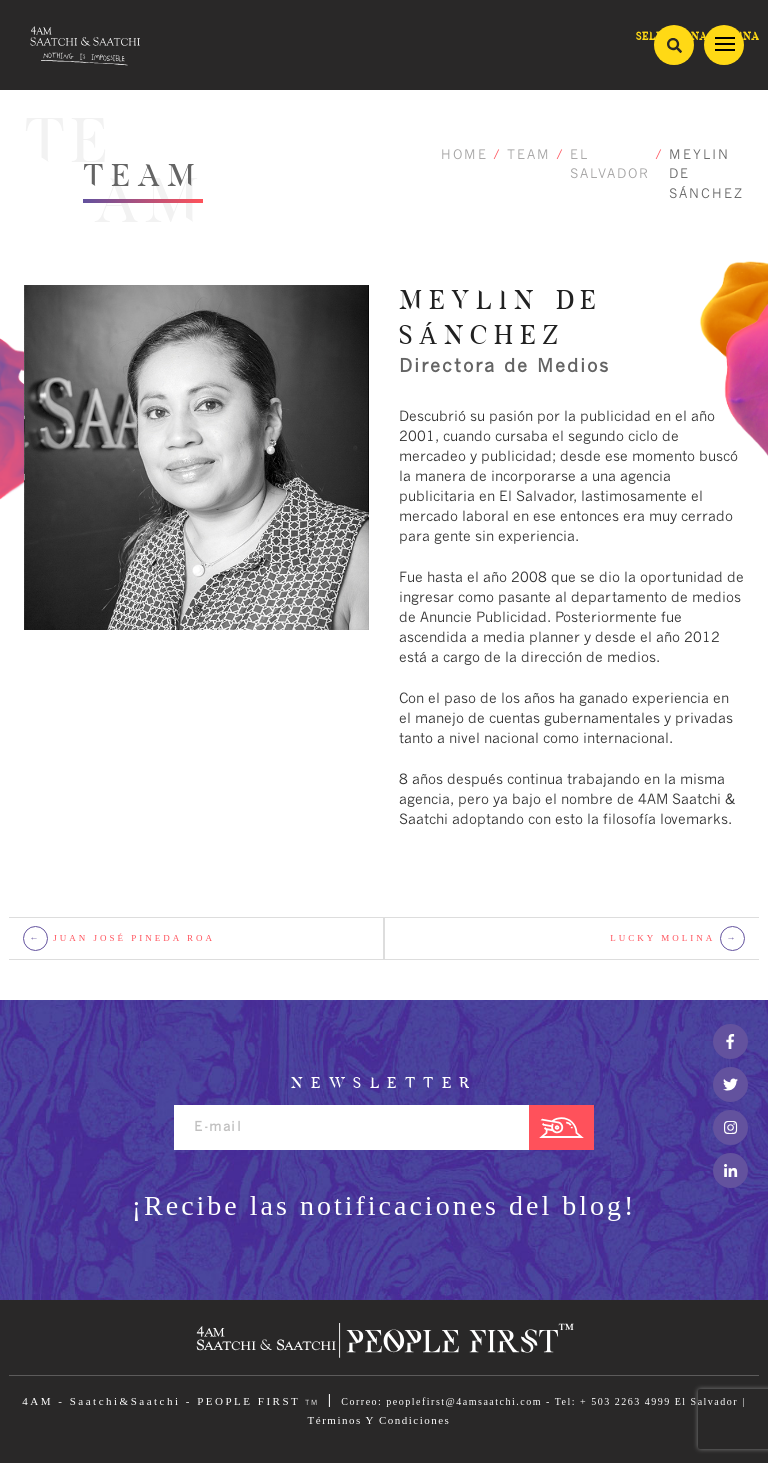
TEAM (529, 155)
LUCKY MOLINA (677, 938)
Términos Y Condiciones (379, 1420)
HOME (464, 155)
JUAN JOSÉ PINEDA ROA (119, 938)
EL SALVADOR (610, 165)
